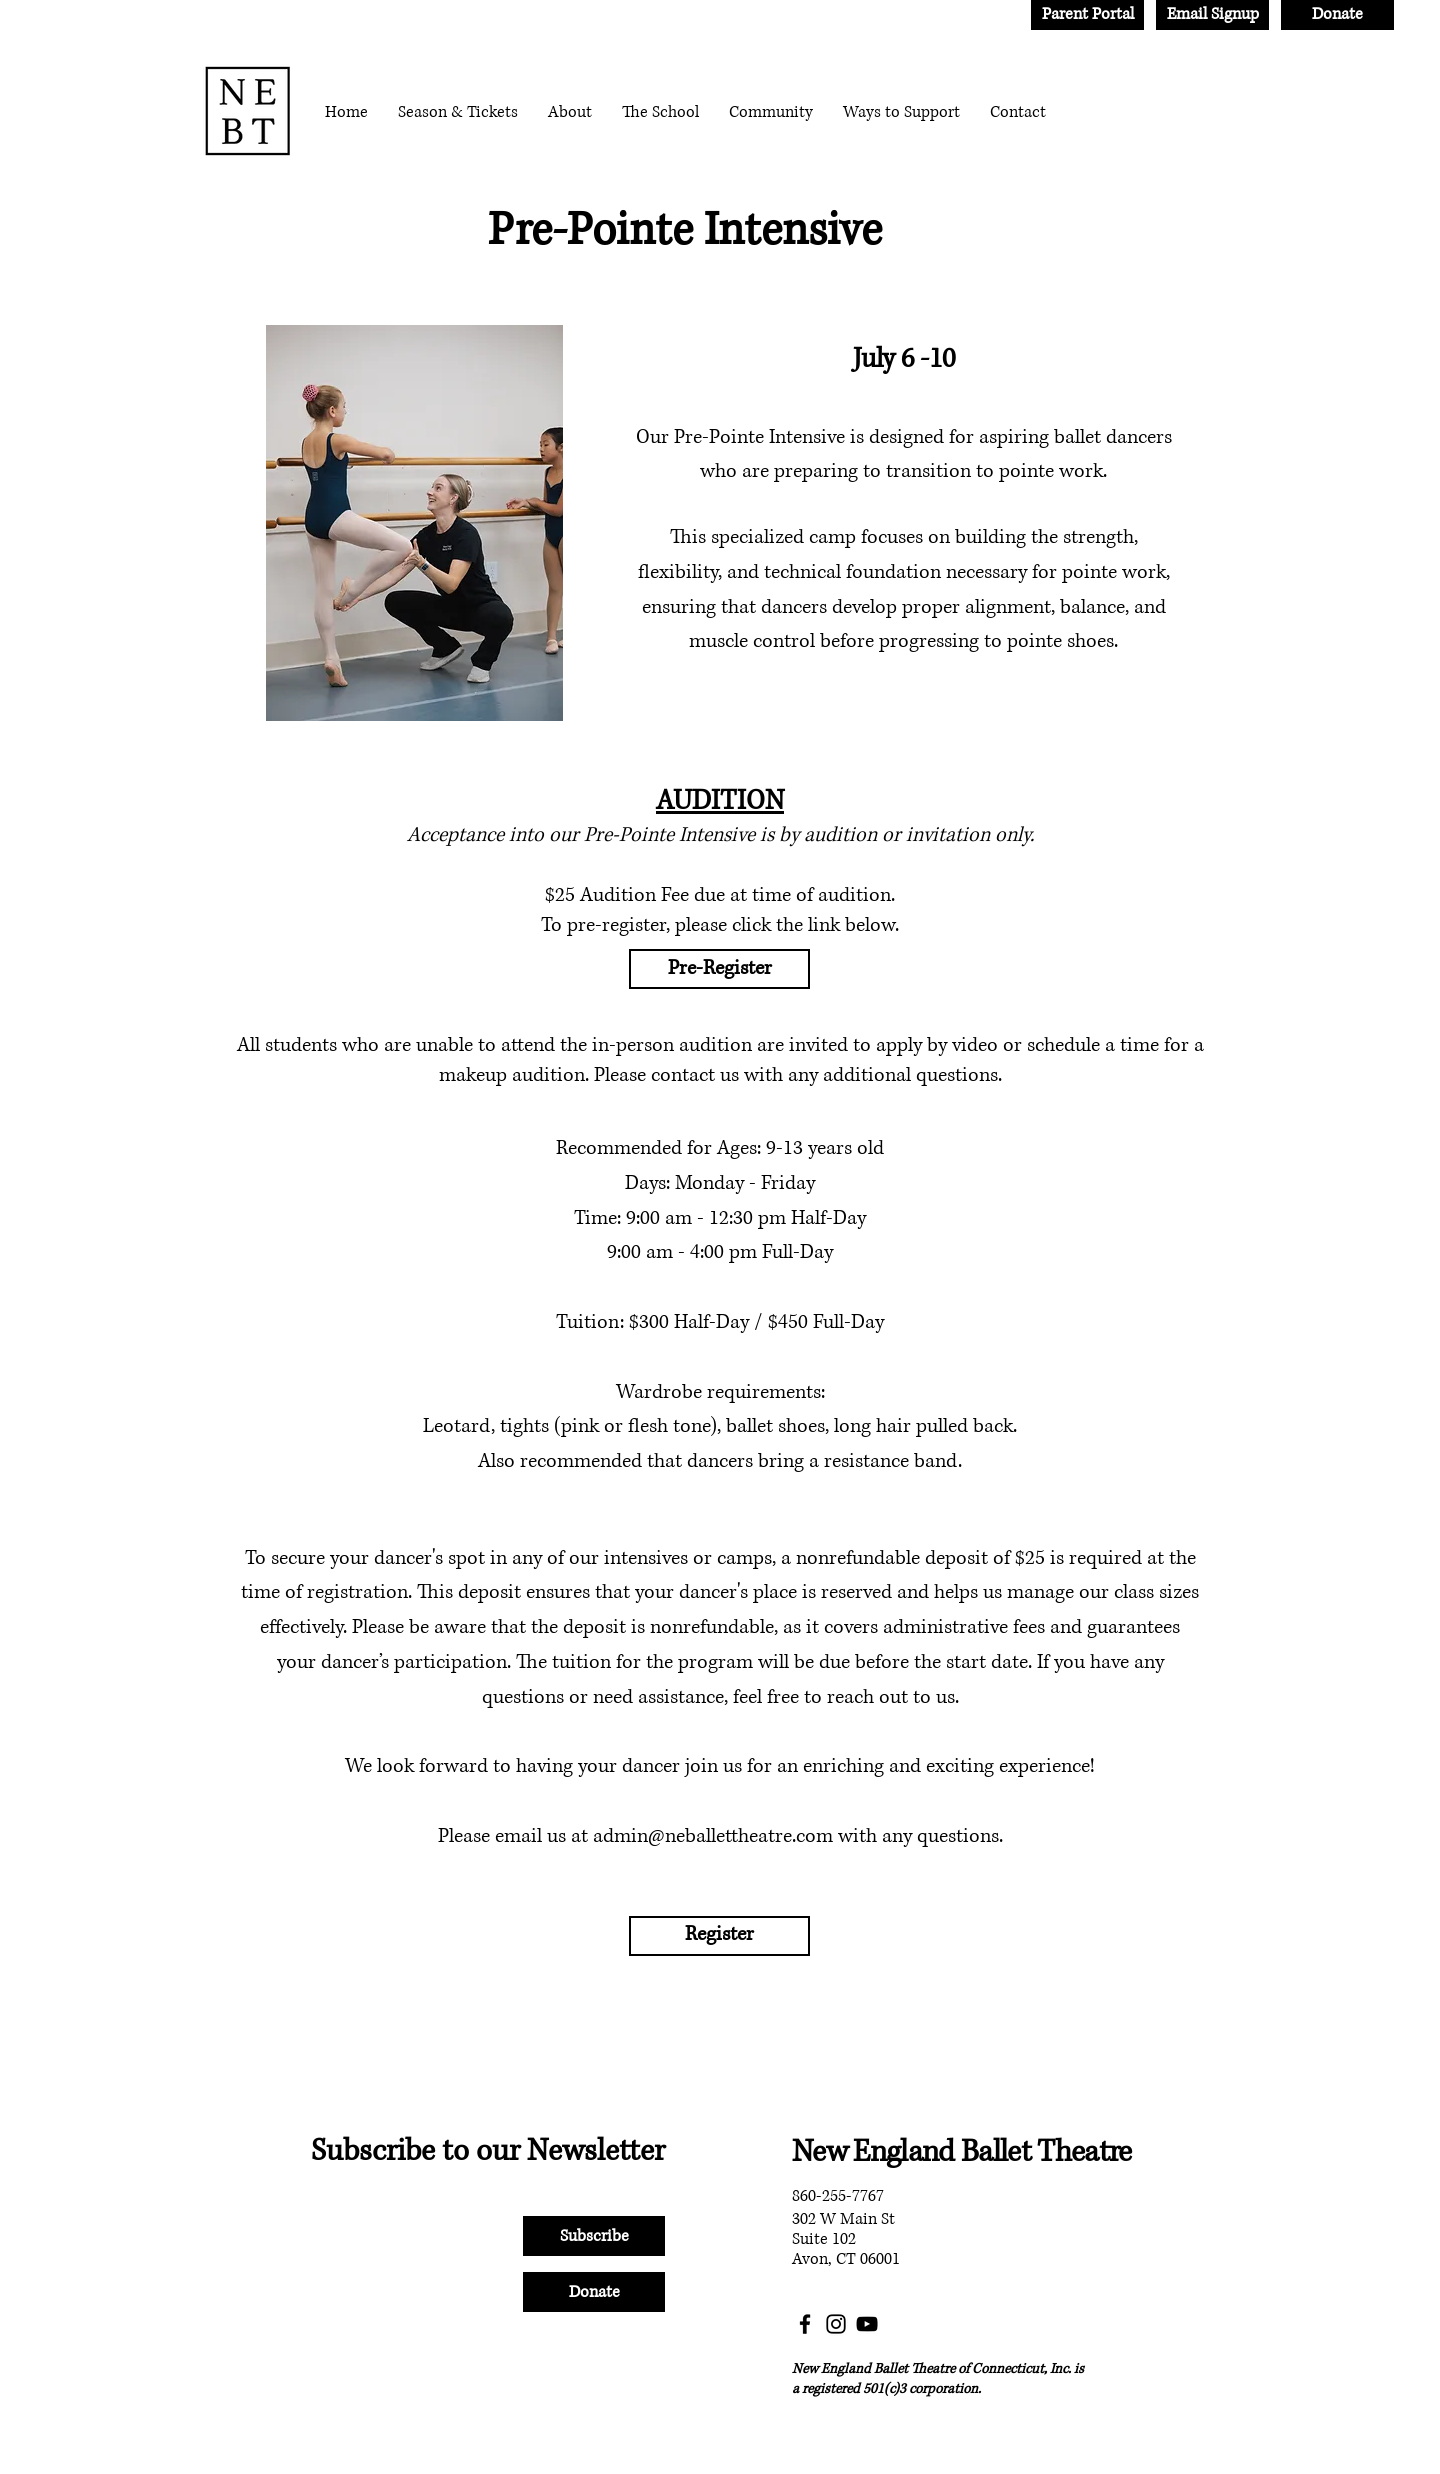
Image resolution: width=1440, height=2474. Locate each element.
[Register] (719, 1936)
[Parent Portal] (1087, 15)
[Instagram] (836, 2324)
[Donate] (1337, 15)
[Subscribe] (594, 2236)
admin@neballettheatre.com (713, 1836)
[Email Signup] (1212, 15)
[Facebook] (805, 2324)
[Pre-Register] (719, 969)
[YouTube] (867, 2324)
